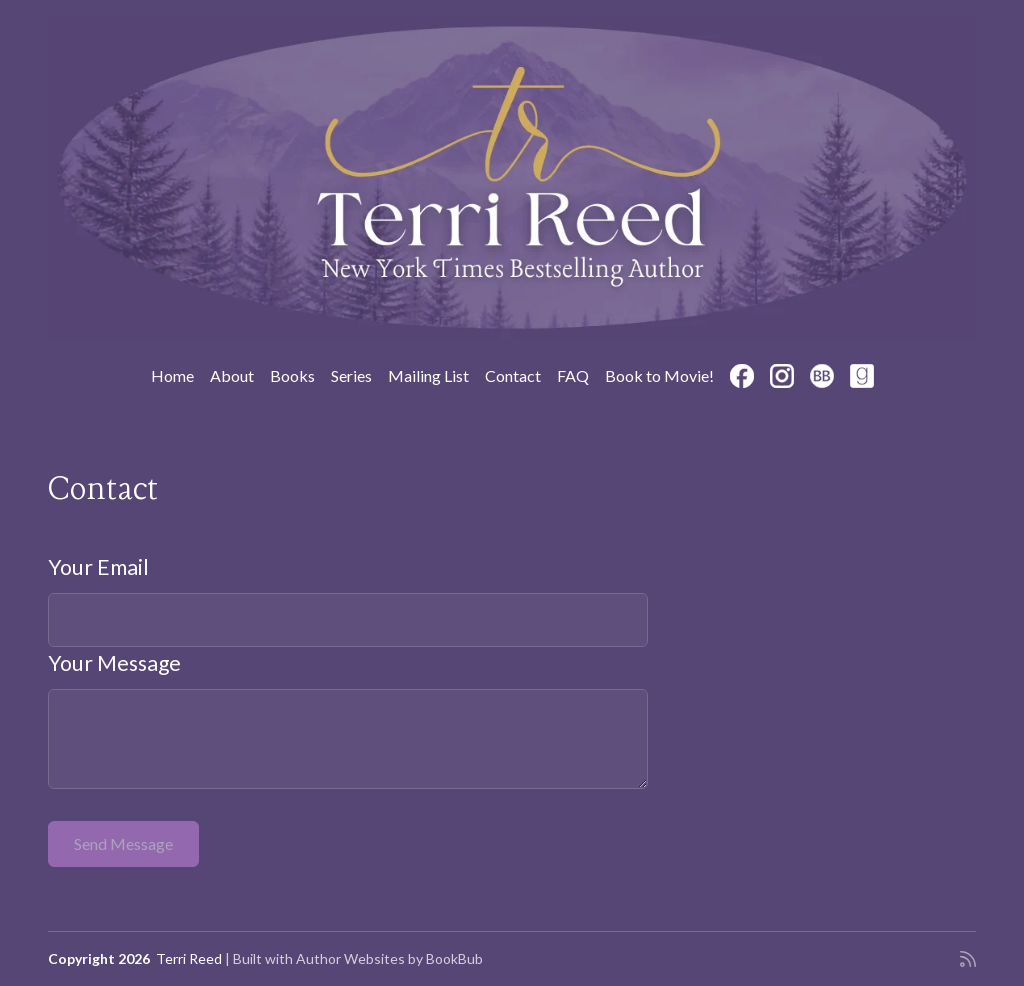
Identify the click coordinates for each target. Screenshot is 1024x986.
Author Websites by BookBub (389, 958)
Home (172, 375)
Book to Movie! (659, 375)
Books (292, 375)
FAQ (573, 375)
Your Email (98, 567)
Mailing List (428, 375)
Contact (513, 375)
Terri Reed (189, 958)
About (232, 375)
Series (351, 375)
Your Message (114, 663)
